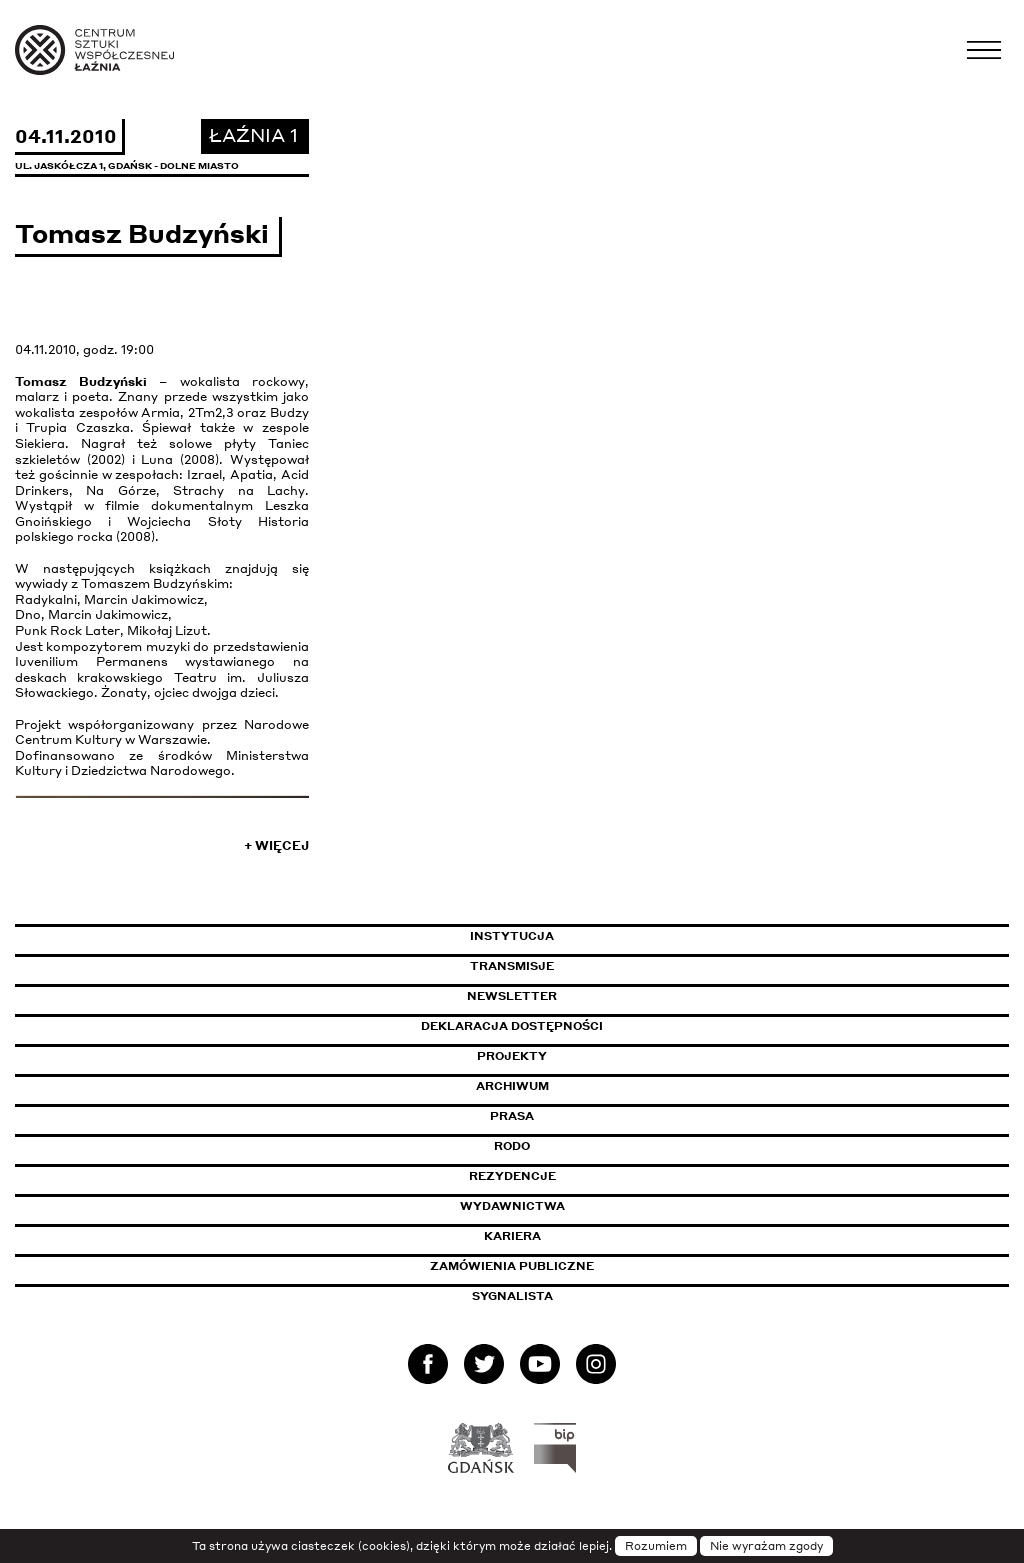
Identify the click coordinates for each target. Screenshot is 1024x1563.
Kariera (512, 1236)
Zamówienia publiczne (557, 1266)
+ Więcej (276, 845)
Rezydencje (512, 1176)
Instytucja (512, 936)
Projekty (512, 1056)
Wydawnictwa (512, 1206)
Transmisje (597, 966)
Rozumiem (656, 1546)
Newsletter (512, 996)
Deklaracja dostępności (512, 1026)
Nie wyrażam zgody (766, 1546)
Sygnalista (512, 1296)
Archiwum (512, 1086)
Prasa (512, 1116)
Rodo (512, 1146)
